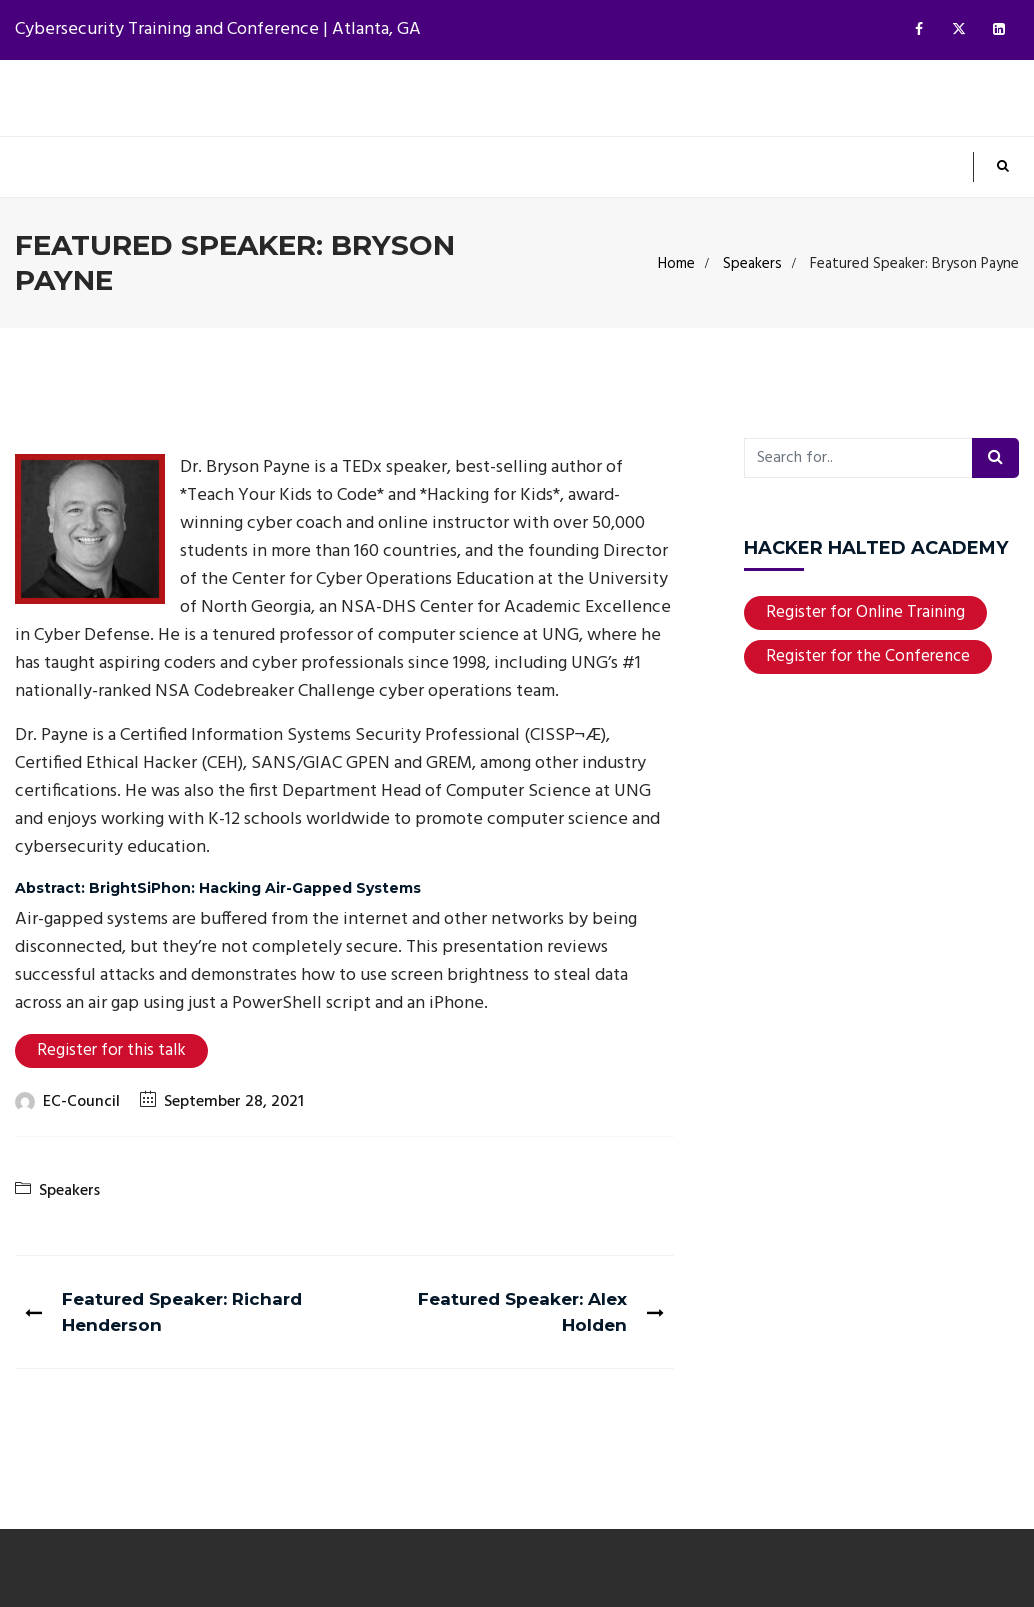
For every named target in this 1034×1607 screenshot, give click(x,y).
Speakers (752, 264)
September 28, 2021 (234, 1102)
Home (676, 264)
